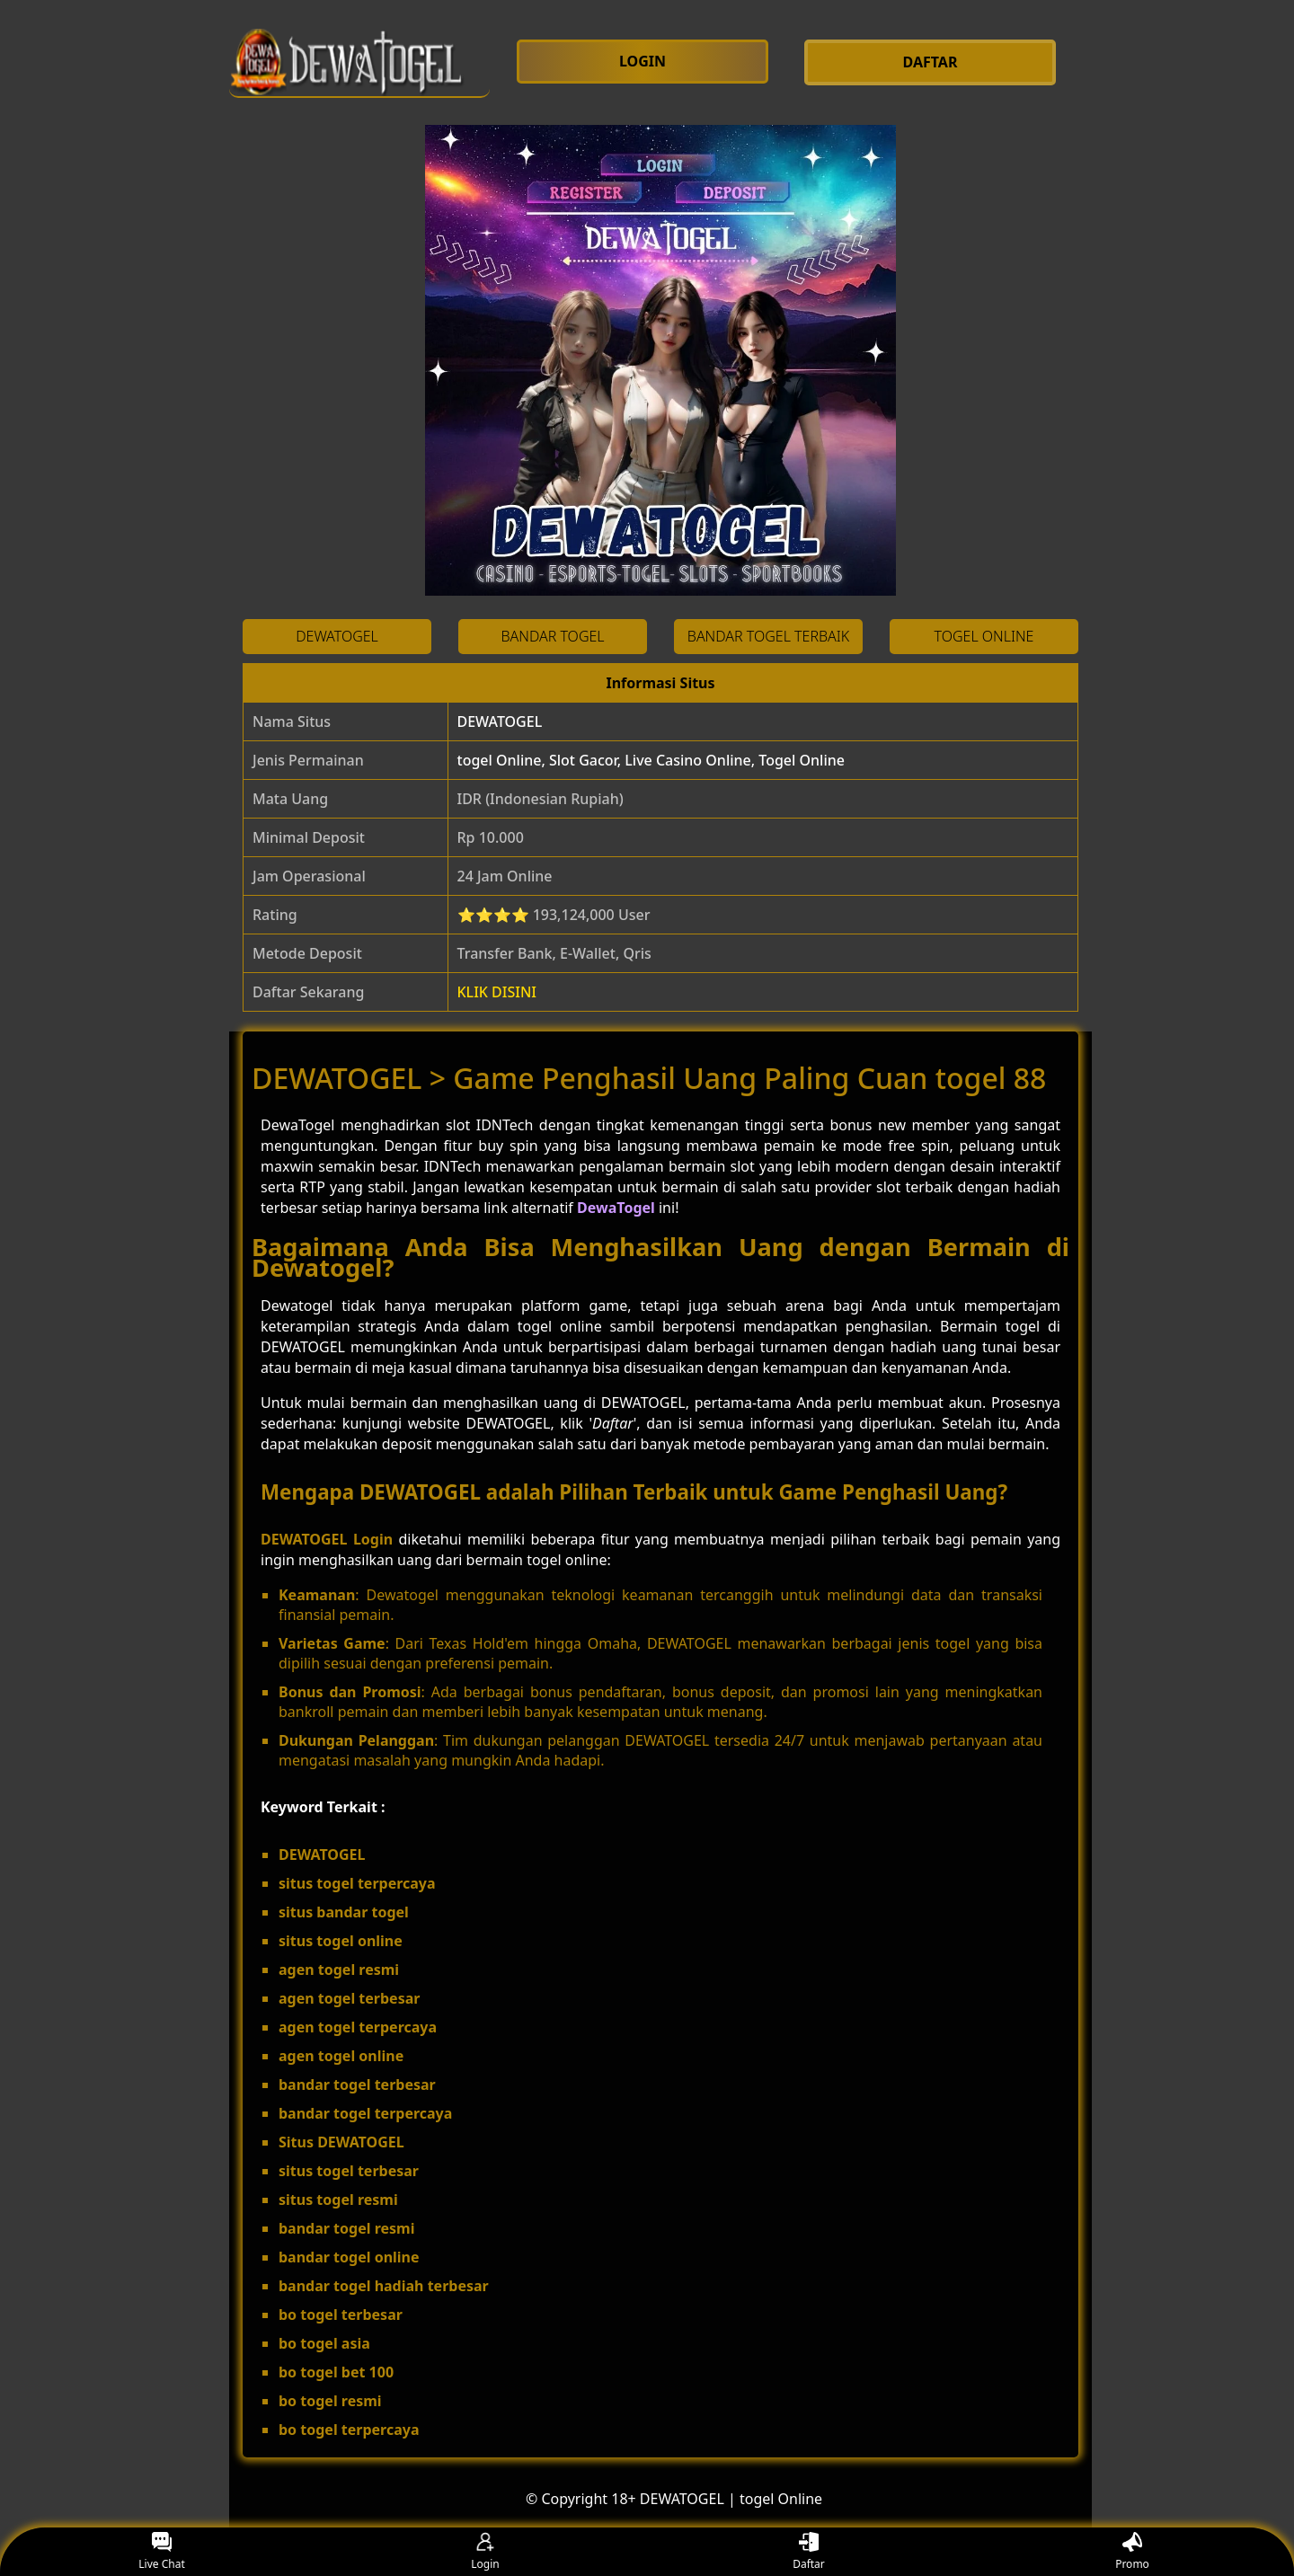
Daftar (809, 2552)
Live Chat (161, 2552)
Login (485, 2552)
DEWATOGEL (500, 721)
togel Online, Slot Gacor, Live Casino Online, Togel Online (651, 760)
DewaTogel (616, 1207)
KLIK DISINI (497, 992)
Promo (1132, 2552)
